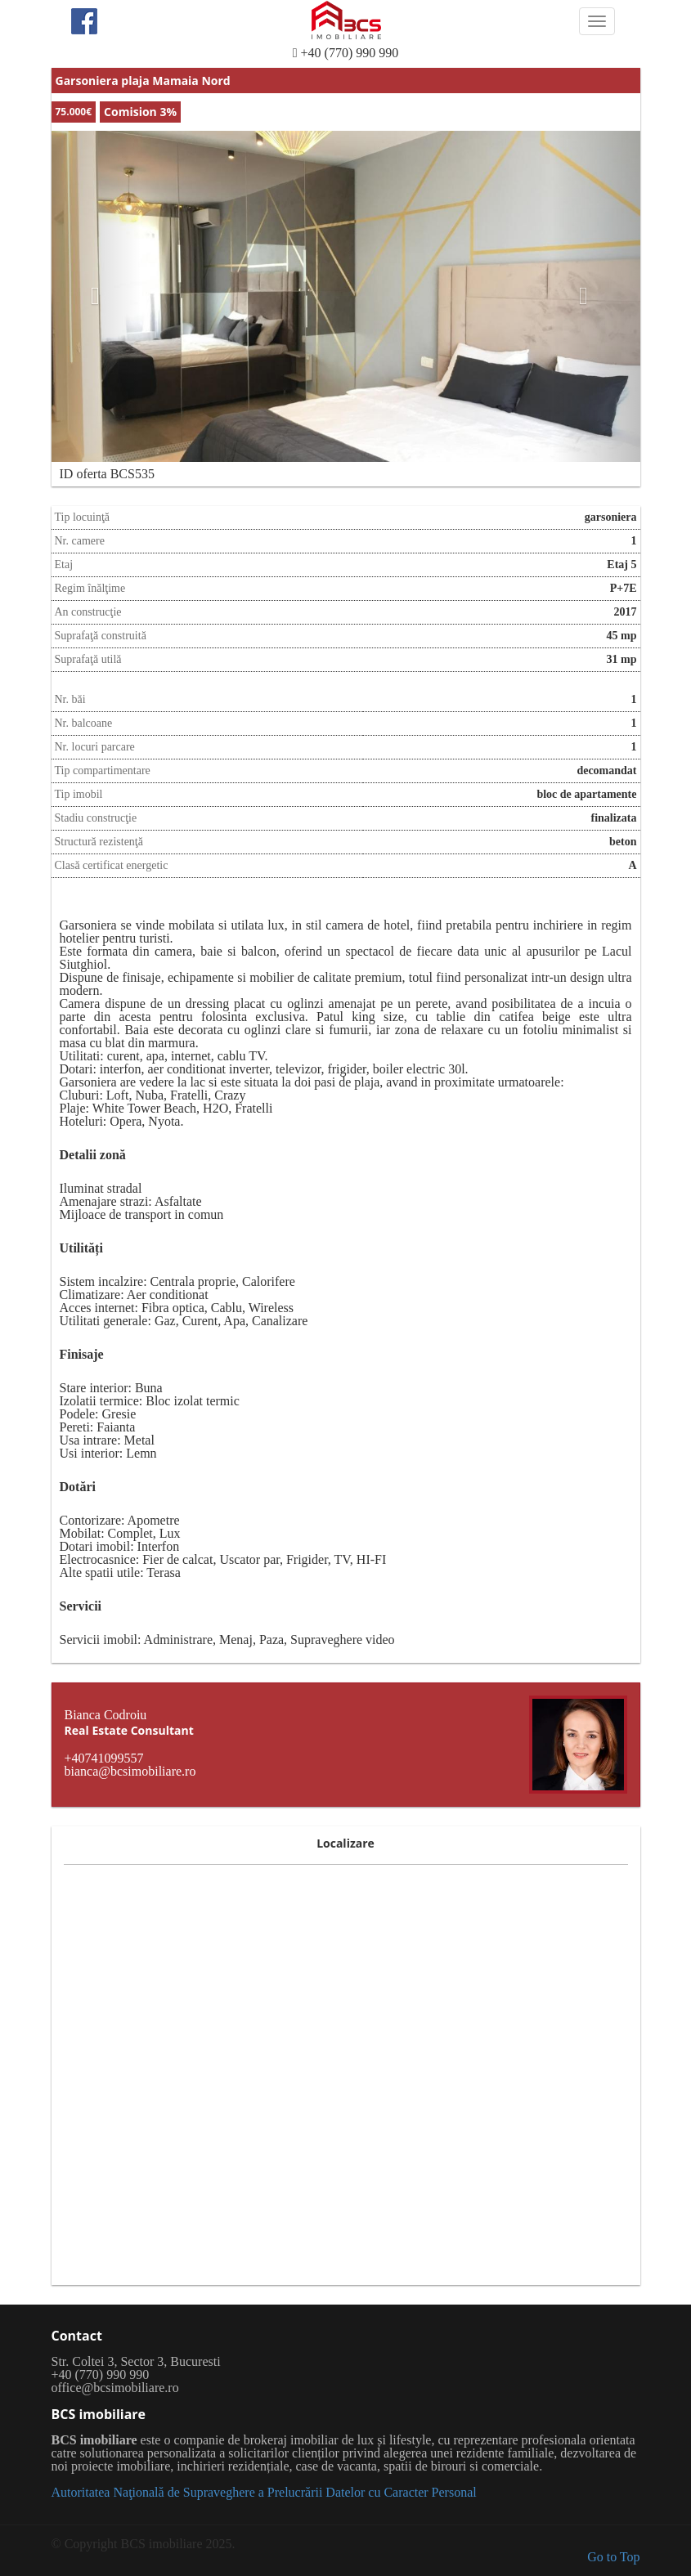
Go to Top (613, 2557)
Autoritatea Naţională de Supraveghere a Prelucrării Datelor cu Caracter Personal (264, 2492)
